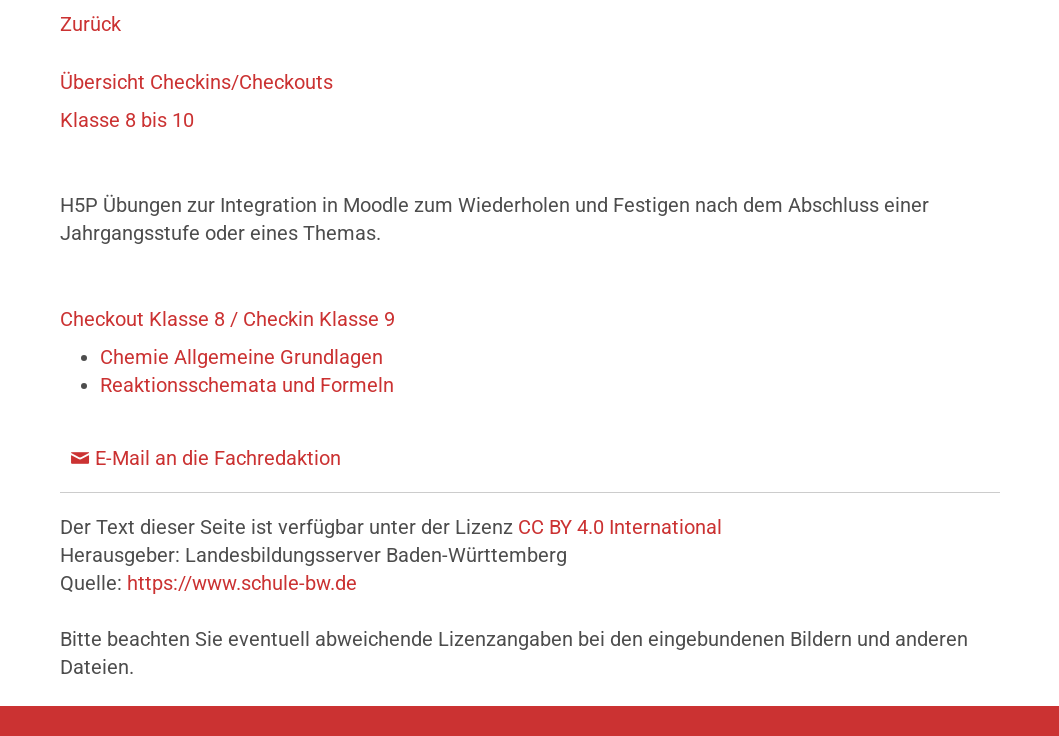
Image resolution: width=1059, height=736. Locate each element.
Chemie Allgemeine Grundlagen (241, 357)
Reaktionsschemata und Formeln (247, 385)
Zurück (90, 24)
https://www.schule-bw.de (242, 583)
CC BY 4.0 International (620, 527)
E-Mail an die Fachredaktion (218, 458)
